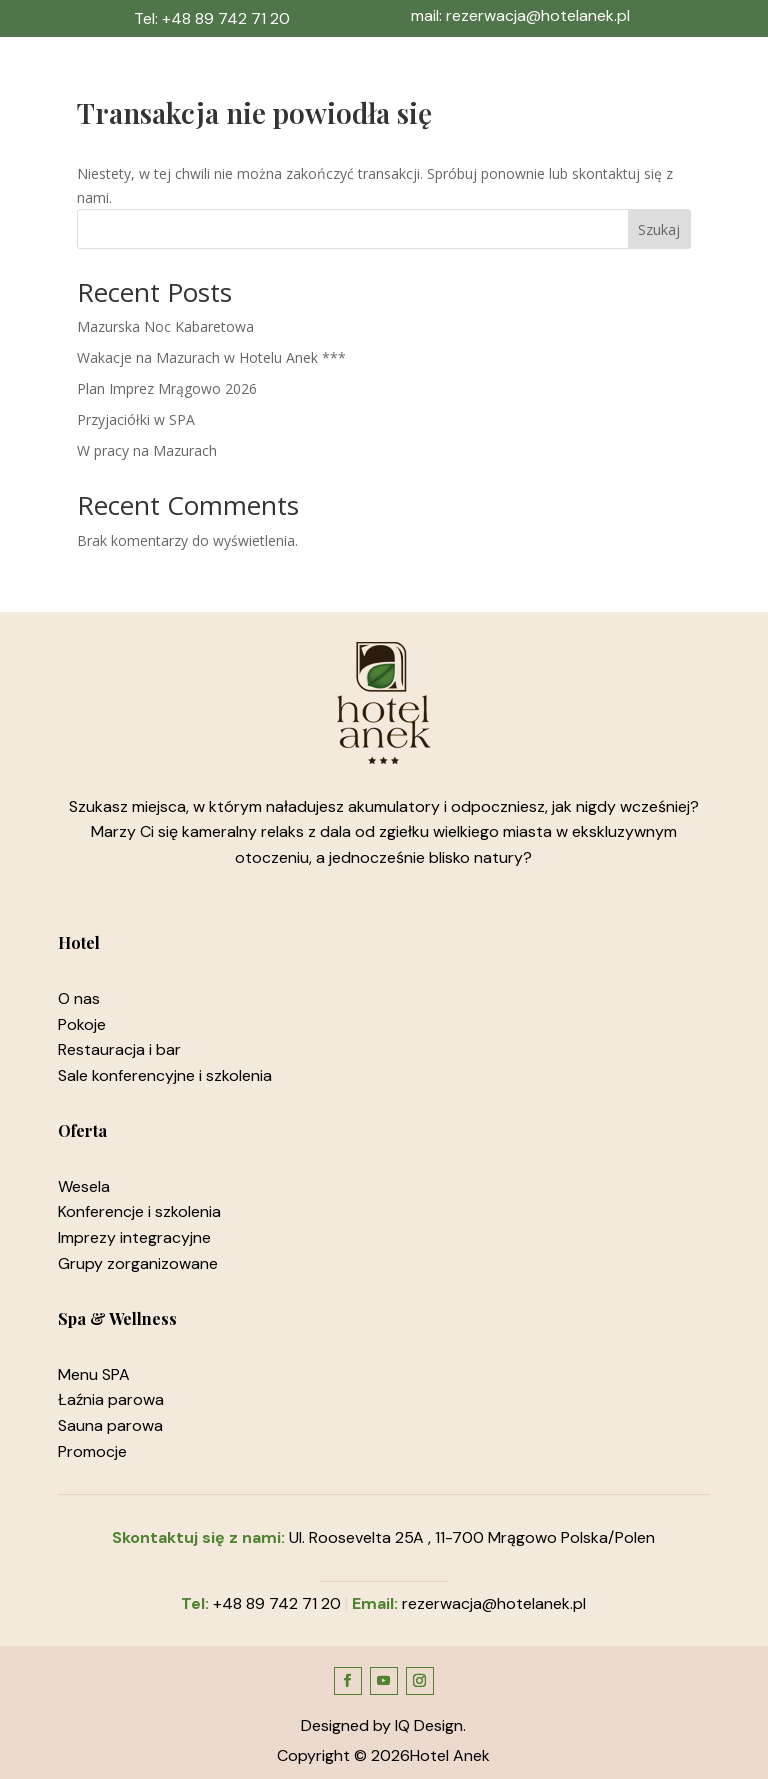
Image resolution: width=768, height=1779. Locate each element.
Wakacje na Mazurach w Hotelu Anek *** (211, 357)
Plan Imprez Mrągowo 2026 (167, 388)
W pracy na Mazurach (147, 450)
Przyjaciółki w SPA (136, 419)
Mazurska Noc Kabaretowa (165, 326)
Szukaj (659, 229)
